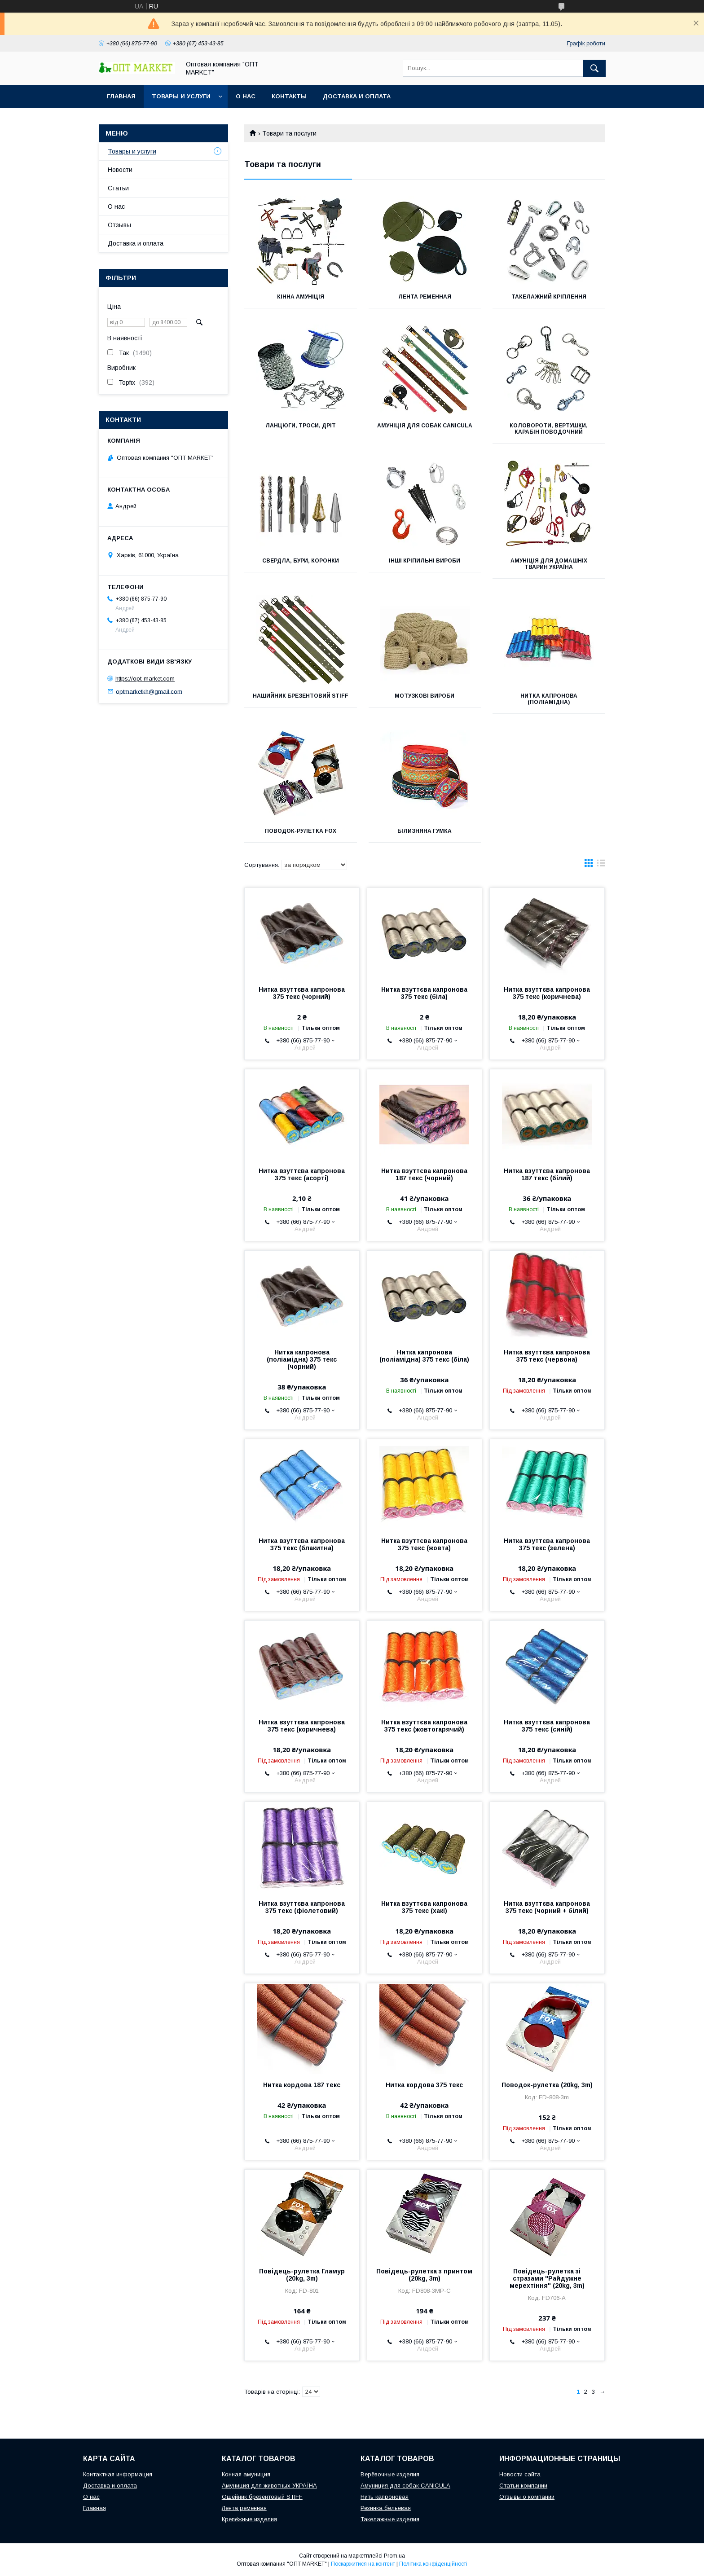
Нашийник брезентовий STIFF (300, 696)
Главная (121, 96)
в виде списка (601, 865)
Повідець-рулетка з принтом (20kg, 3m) (424, 2275)
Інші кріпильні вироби (424, 561)
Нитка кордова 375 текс (424, 2084)
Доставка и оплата (357, 96)
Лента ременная (424, 297)
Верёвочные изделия (390, 2474)
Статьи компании (523, 2485)
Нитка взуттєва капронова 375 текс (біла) (424, 993)
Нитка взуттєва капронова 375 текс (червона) (547, 1356)
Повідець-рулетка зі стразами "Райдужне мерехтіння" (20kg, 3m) (547, 2278)
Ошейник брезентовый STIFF (262, 2496)
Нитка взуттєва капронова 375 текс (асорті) (302, 1174)
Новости (120, 169)
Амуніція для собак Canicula (424, 425)
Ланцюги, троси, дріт (300, 425)
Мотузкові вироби (424, 696)
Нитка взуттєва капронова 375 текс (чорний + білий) (547, 1907)
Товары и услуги (181, 96)
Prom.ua (394, 2556)
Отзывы (119, 225)
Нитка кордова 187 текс (301, 2084)
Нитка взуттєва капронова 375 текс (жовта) (424, 1544)
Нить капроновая (385, 2496)
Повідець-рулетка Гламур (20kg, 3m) (302, 2275)
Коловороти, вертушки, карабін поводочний (549, 428)
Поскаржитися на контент (363, 2564)
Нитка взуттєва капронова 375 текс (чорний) (302, 993)
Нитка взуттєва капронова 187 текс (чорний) (424, 1174)
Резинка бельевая (386, 2508)
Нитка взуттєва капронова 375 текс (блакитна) (302, 1544)
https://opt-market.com (145, 678)
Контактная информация (117, 2474)
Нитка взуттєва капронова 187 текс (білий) (547, 1174)
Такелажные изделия (390, 2519)
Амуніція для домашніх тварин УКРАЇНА (548, 564)
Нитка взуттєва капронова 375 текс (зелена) (547, 1544)
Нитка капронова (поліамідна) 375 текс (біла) (424, 1356)
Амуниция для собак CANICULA (405, 2485)
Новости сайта (520, 2474)
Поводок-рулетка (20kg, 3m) (547, 2084)
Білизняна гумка (424, 831)
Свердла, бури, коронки (300, 561)
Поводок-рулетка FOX (300, 831)
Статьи (118, 188)
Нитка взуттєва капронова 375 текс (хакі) (424, 1907)
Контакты (289, 96)
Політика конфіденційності (433, 2564)
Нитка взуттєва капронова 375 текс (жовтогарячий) (424, 1726)
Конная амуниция (246, 2474)
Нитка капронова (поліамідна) (548, 699)
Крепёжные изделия (249, 2519)
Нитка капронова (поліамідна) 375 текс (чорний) (302, 1359)
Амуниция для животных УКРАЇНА (269, 2485)
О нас (245, 96)
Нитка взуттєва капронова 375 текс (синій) (547, 1726)
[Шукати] (594, 68)
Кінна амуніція (300, 297)
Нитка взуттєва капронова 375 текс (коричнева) (547, 993)
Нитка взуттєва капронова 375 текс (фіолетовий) (302, 1907)
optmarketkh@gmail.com (149, 691)
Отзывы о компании (526, 2496)
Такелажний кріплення (548, 297)
